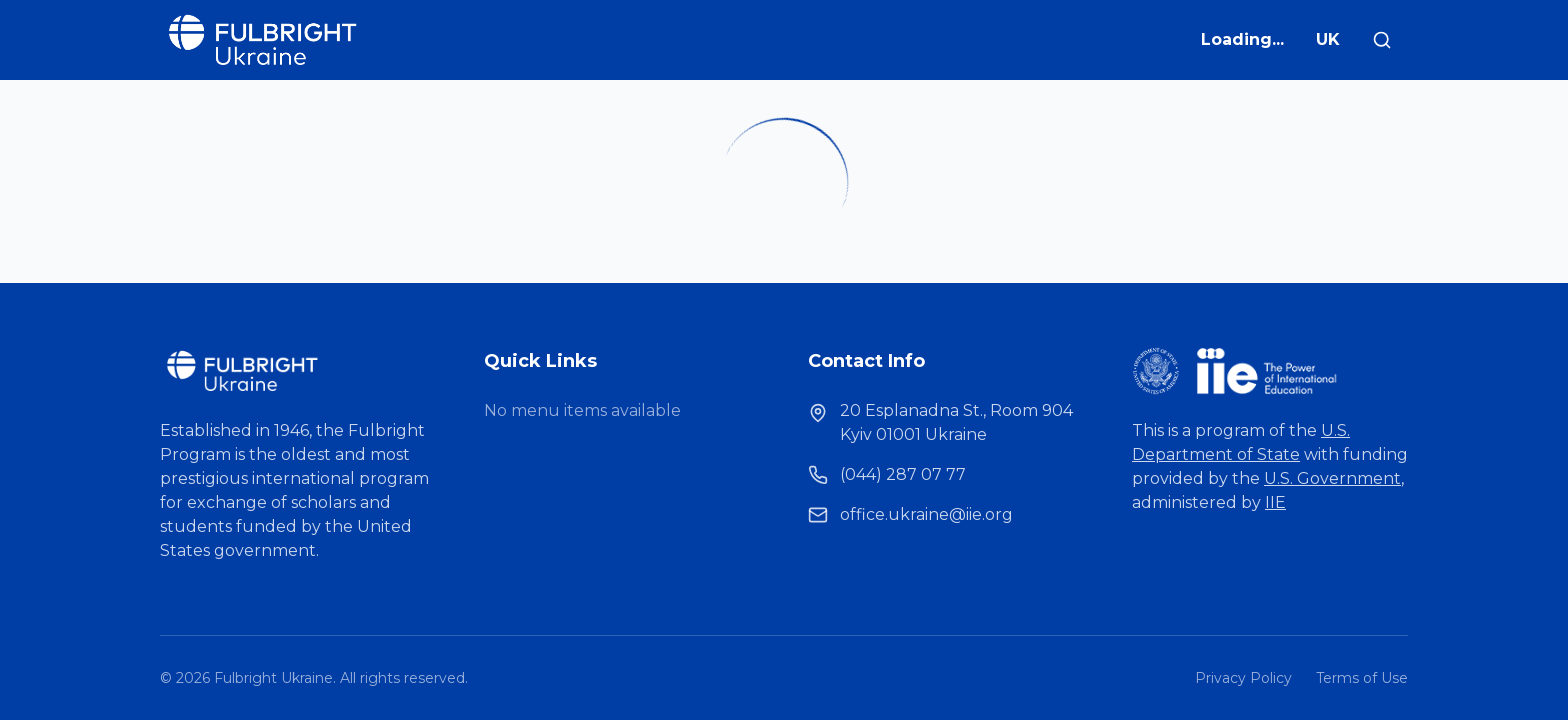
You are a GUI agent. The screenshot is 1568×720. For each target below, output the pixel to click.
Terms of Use (1362, 678)
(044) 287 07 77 (903, 474)
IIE (1275, 502)
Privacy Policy (1243, 678)
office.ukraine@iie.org (926, 514)
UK (1328, 39)
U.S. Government (1332, 478)
